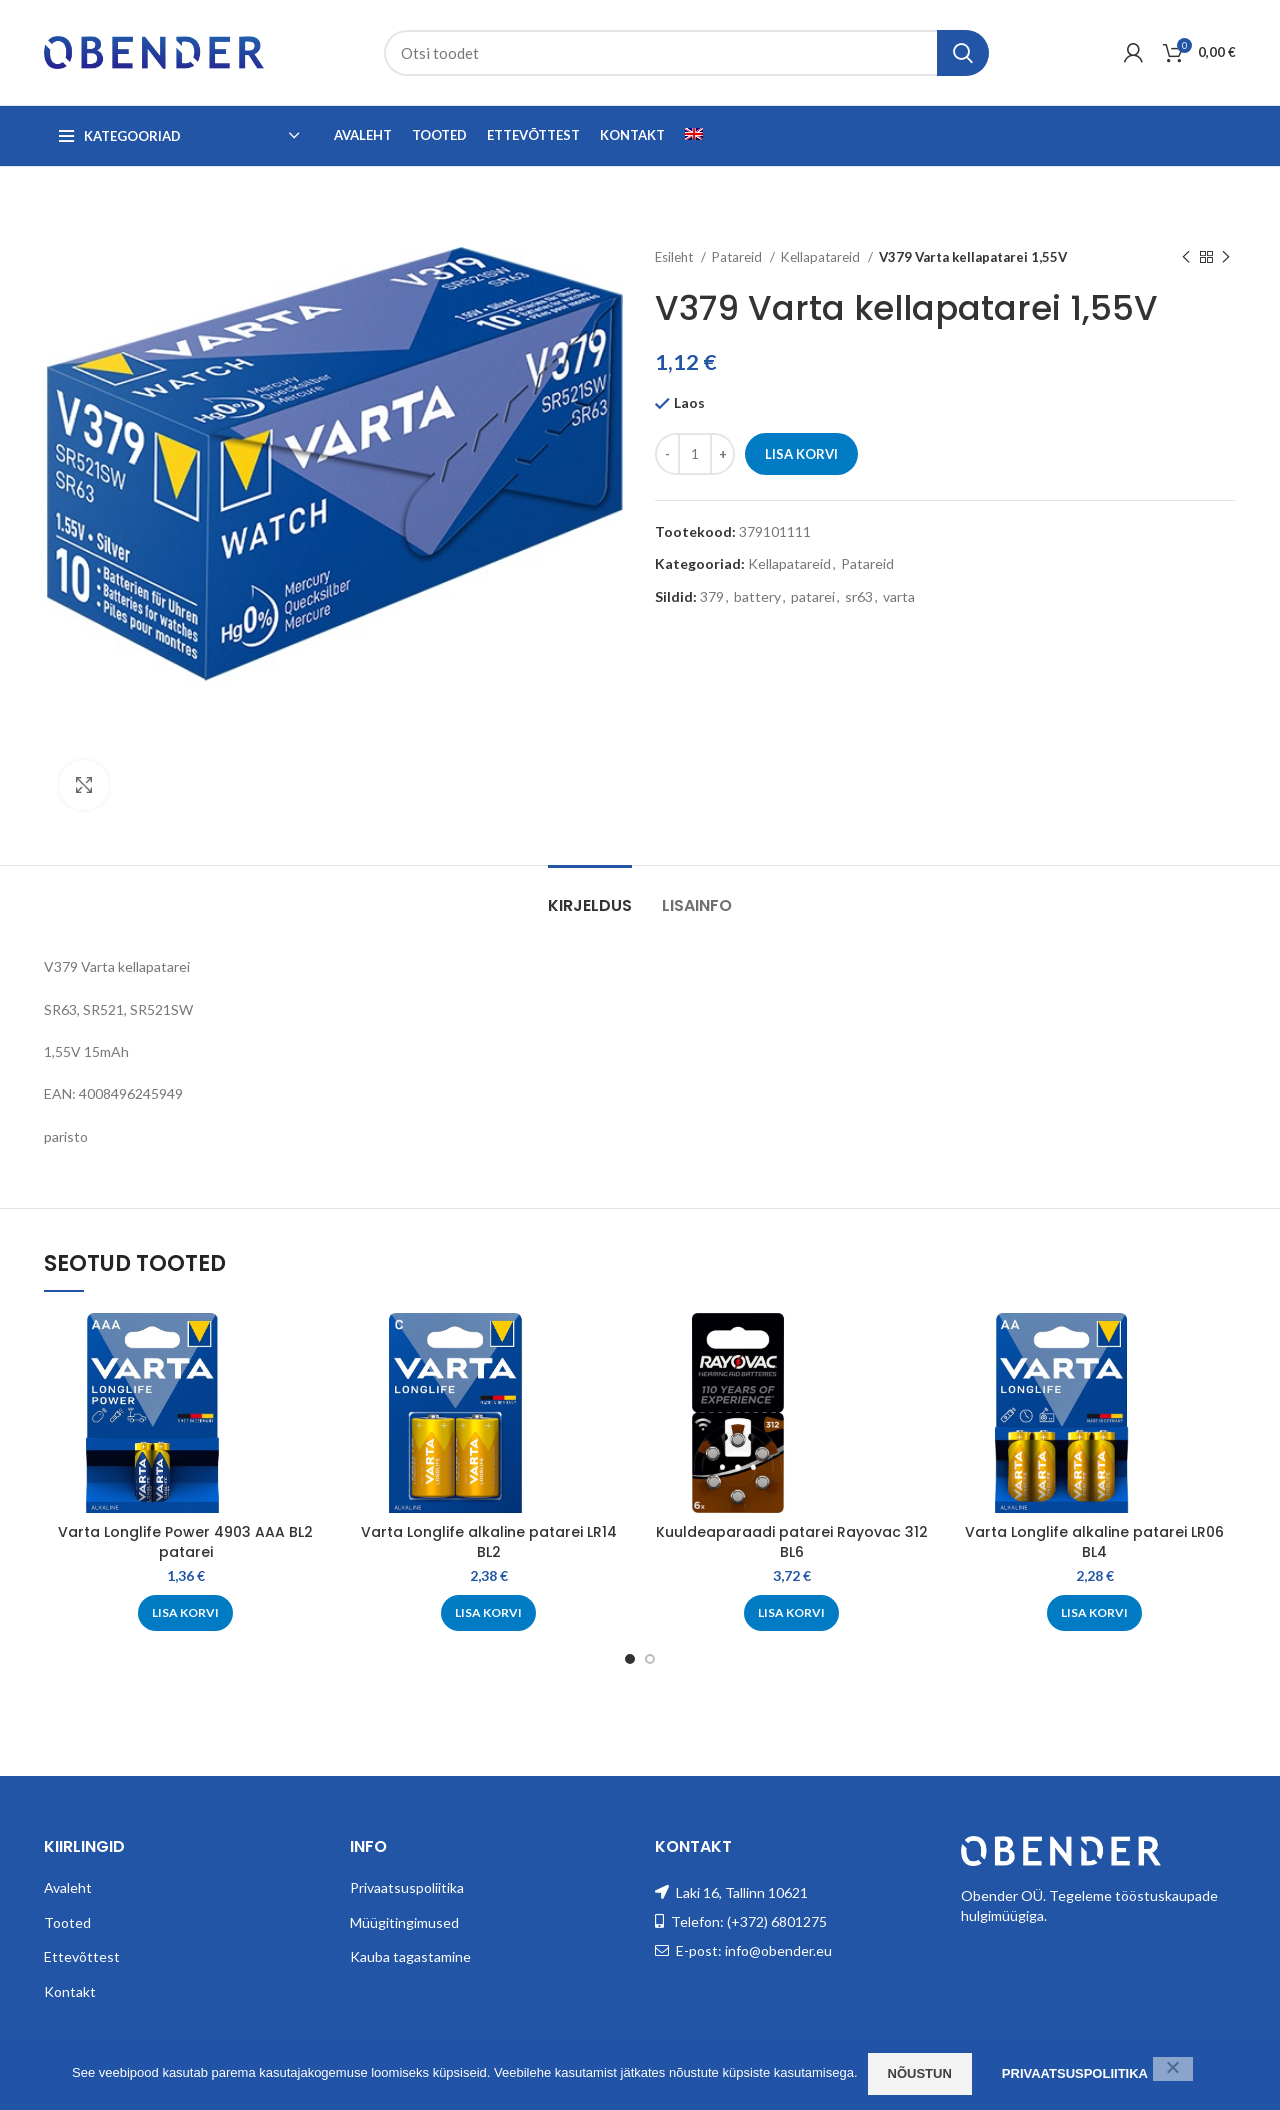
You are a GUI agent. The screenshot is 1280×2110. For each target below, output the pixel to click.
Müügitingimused (404, 1922)
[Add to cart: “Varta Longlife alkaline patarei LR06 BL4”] (1094, 1613)
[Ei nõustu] (1173, 2069)
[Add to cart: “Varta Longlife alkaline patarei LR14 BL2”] (488, 1613)
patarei (813, 596)
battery (757, 596)
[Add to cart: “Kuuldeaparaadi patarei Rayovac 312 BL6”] (791, 1613)
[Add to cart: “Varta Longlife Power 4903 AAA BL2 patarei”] (185, 1613)
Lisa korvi (801, 454)
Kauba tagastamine (410, 1956)
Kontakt (70, 1991)
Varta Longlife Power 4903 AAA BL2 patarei (185, 1542)
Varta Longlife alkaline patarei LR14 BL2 (489, 1542)
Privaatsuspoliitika (407, 1887)
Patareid (738, 257)
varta (899, 596)
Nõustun (920, 2073)
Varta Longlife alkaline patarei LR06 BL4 (1094, 1542)
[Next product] (1226, 258)
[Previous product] (1186, 258)
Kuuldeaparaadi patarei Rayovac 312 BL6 (792, 1542)
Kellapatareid (822, 257)
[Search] (686, 53)
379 (712, 596)
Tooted (67, 1922)
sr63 (859, 596)
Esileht (675, 257)
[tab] (590, 895)
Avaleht (68, 1887)
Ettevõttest (82, 1956)
